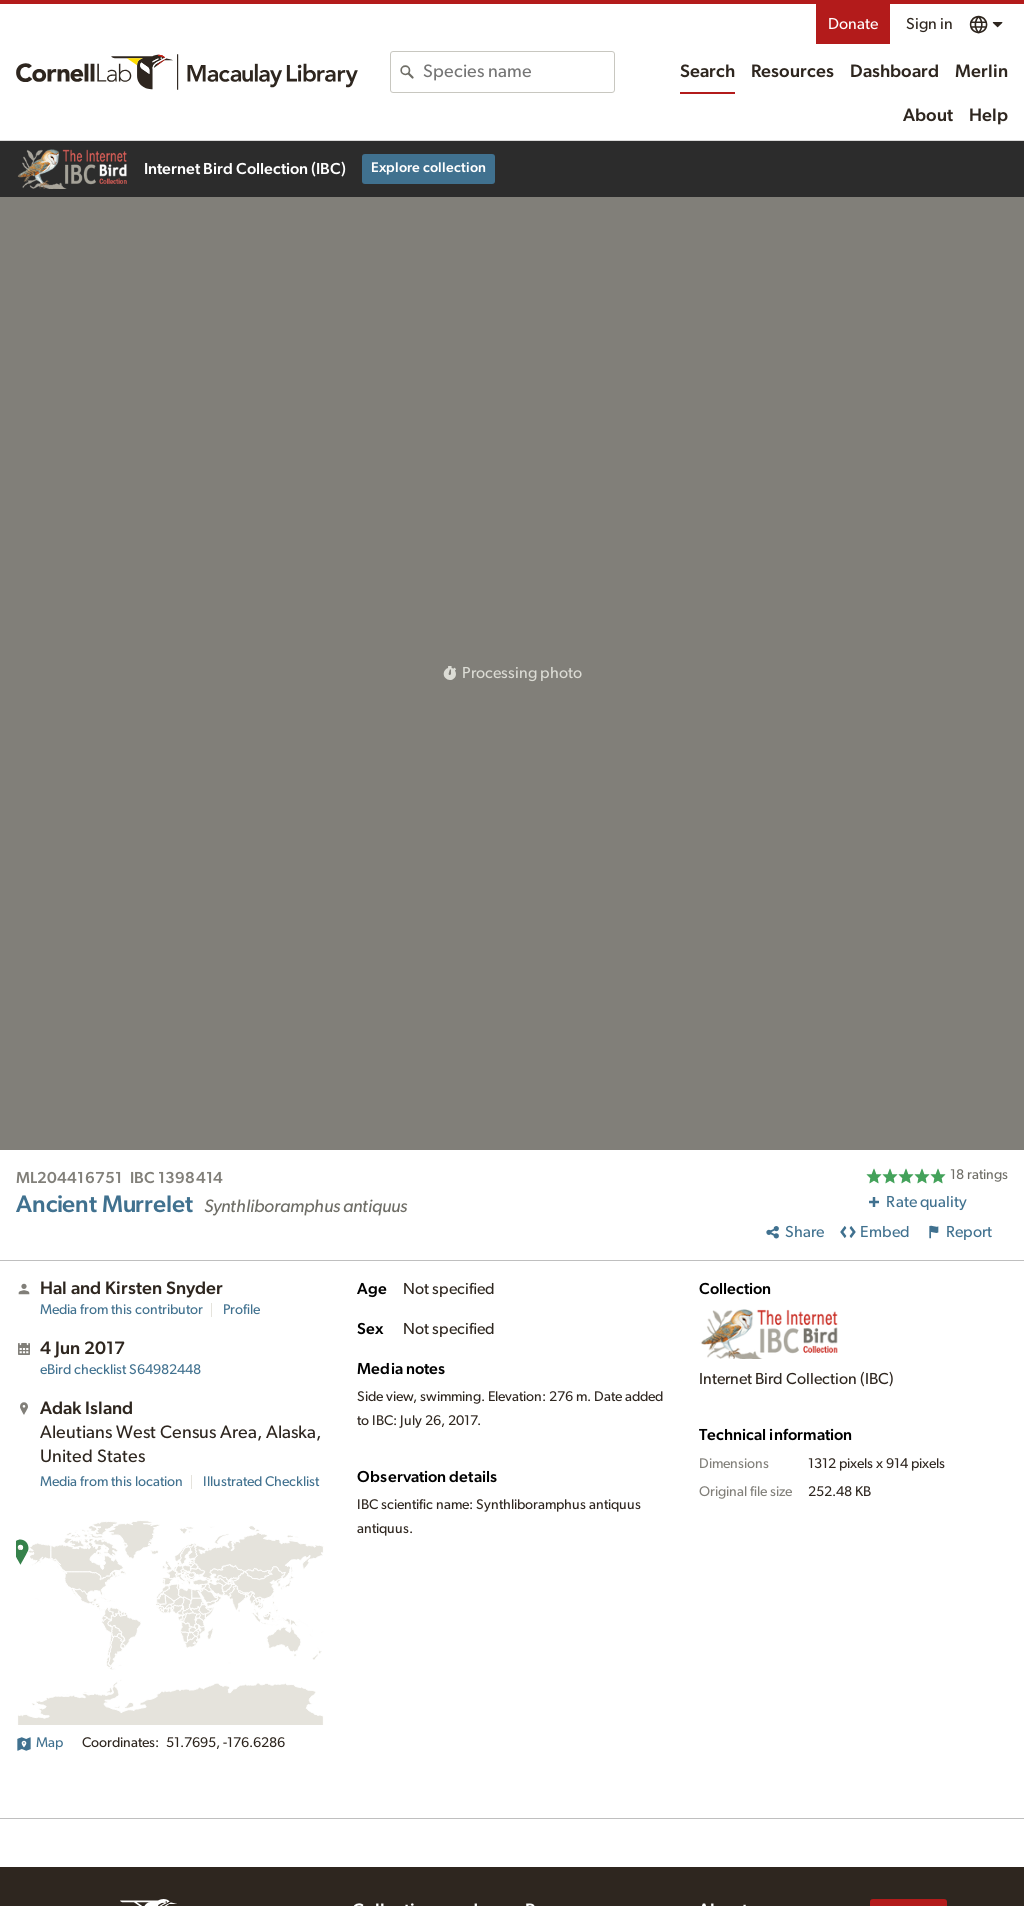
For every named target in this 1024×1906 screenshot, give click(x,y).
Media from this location (111, 1482)
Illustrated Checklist (261, 1482)
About (928, 116)
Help (988, 116)
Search (707, 72)
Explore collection (428, 168)
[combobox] (518, 72)
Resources (792, 72)
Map (39, 1743)
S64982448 (120, 1370)
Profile (241, 1310)
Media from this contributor (121, 1310)
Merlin (981, 72)
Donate (853, 24)
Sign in (929, 24)
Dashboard (894, 72)
